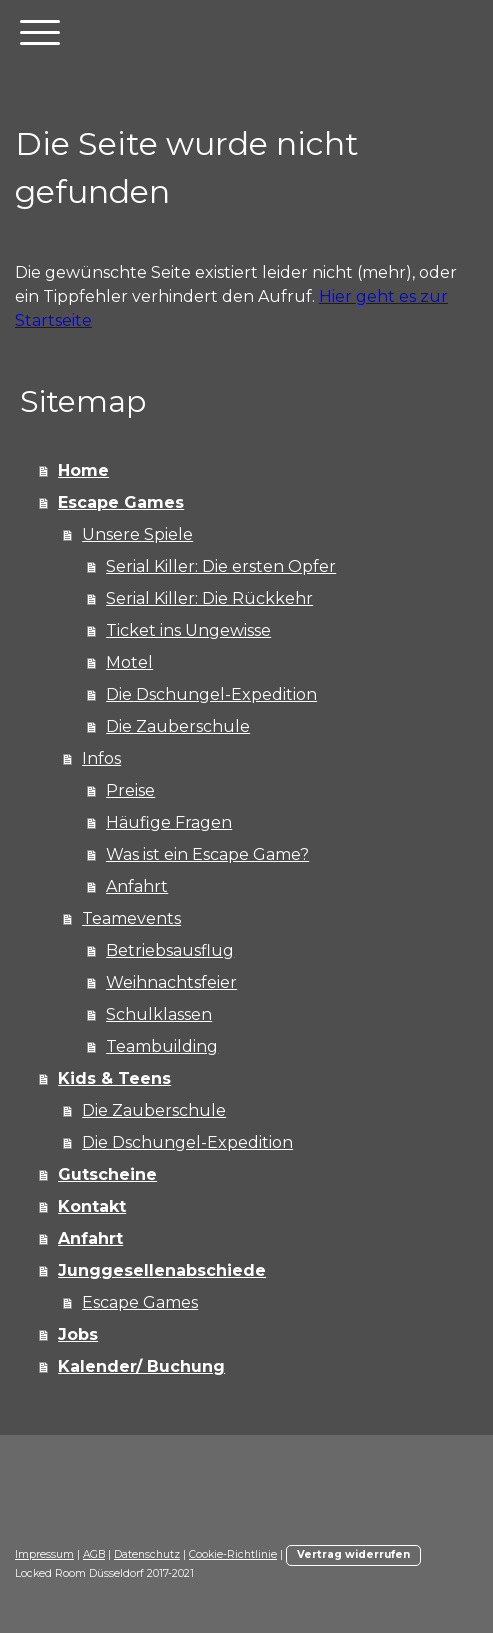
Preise (130, 790)
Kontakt (92, 1206)
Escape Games (121, 502)
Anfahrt (137, 886)
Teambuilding (162, 1046)
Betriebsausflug (170, 950)
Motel (129, 662)
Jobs (78, 1334)
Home (83, 470)
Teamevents (131, 918)
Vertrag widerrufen (353, 1554)
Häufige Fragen (169, 822)
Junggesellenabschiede (162, 1270)
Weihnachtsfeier (171, 982)
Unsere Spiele (137, 534)
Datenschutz (147, 1554)
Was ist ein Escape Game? (207, 854)
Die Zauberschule (178, 726)
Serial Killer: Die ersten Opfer (221, 566)
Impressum (44, 1554)
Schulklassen (159, 1014)
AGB (94, 1554)
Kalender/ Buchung (141, 1366)
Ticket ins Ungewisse (188, 630)
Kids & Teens (114, 1078)
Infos (101, 758)
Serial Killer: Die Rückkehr (209, 598)
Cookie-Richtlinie (233, 1554)
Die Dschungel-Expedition (211, 694)
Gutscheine (107, 1174)
